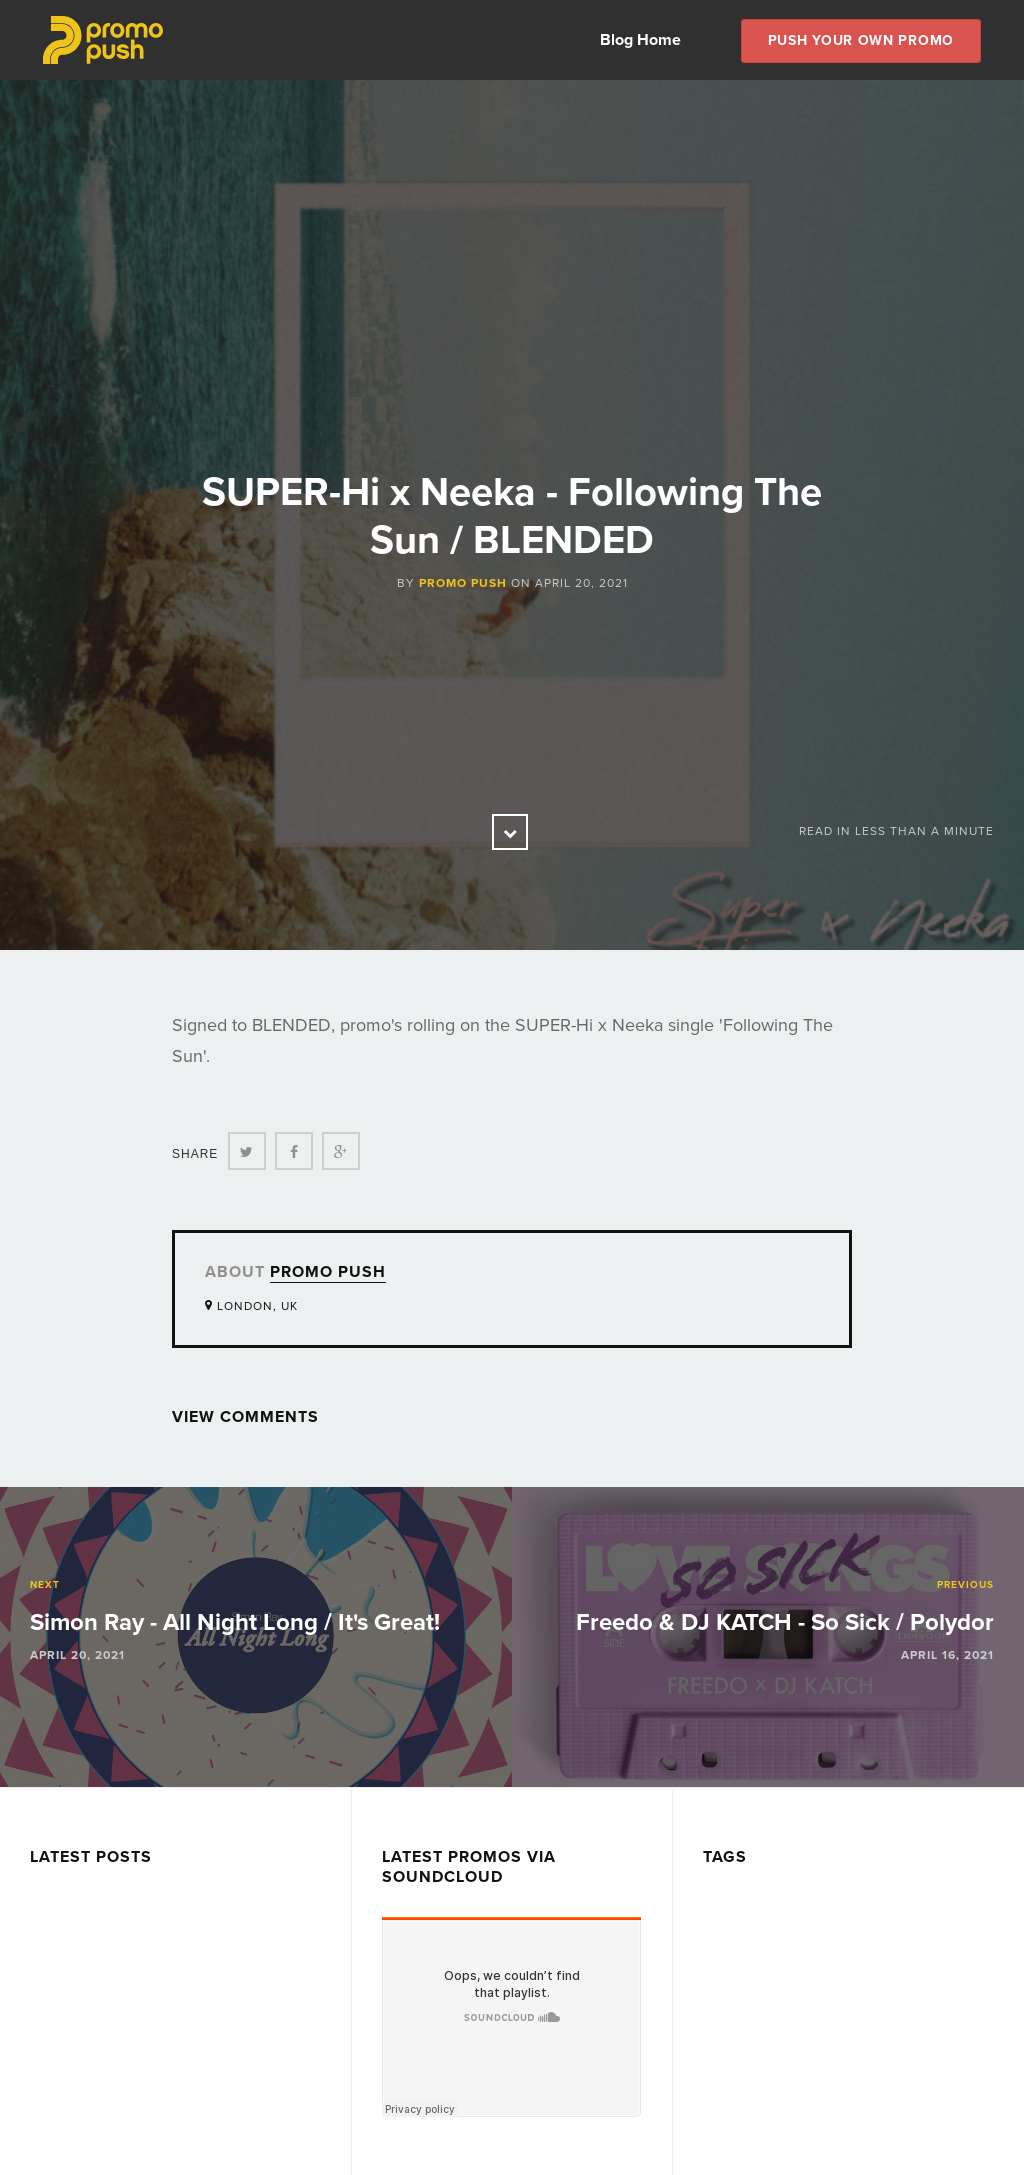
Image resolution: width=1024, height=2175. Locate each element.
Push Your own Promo (861, 40)
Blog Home (640, 40)
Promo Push (463, 583)
